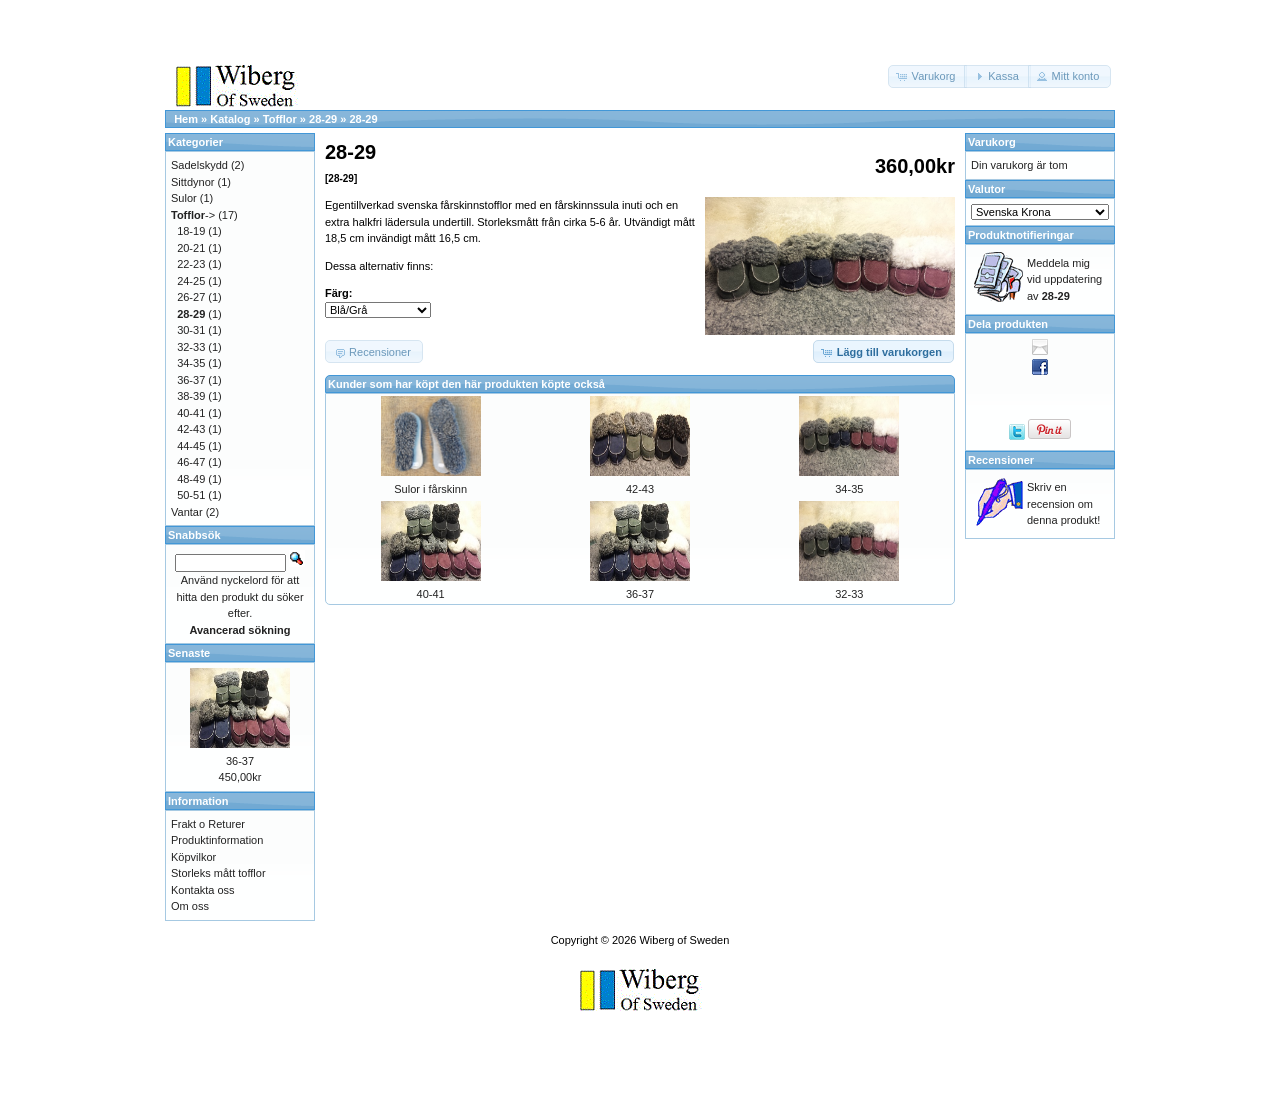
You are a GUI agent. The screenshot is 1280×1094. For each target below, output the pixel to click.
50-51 (191, 495)
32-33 (849, 594)
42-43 (640, 489)
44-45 (191, 446)
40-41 (431, 594)
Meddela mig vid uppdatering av (1064, 279)
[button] (928, 76)
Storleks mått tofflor (218, 873)
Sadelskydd (199, 165)
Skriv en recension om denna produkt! (1063, 503)
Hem (186, 119)
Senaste (189, 653)
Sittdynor (192, 182)
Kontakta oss (203, 890)
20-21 (191, 248)
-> (193, 215)
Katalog (230, 119)
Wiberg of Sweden (684, 940)
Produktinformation (217, 840)
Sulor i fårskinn (430, 489)
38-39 (191, 396)
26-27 (191, 297)
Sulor (184, 198)
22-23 (191, 264)
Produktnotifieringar (1021, 235)
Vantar (187, 512)
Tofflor (280, 119)
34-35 (849, 489)
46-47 (191, 462)
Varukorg (992, 142)
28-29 (323, 119)
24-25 (191, 281)
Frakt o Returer (208, 824)
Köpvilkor (193, 857)
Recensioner (1001, 460)
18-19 (191, 231)
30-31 (191, 330)
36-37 (640, 594)
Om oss (190, 906)
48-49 (191, 479)
